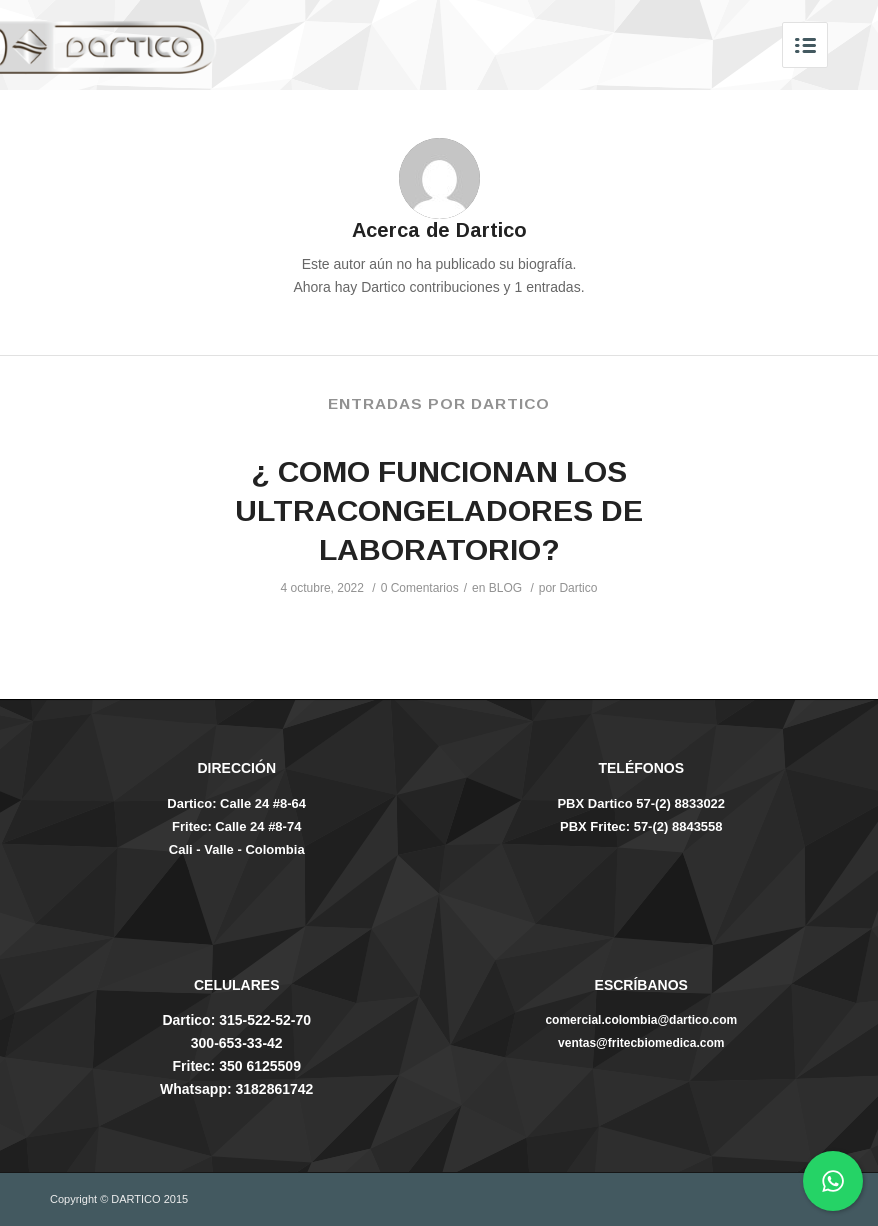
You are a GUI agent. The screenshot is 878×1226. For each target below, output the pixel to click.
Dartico (578, 588)
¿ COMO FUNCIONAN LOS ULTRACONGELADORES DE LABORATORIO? (439, 510)
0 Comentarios (420, 588)
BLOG (505, 588)
